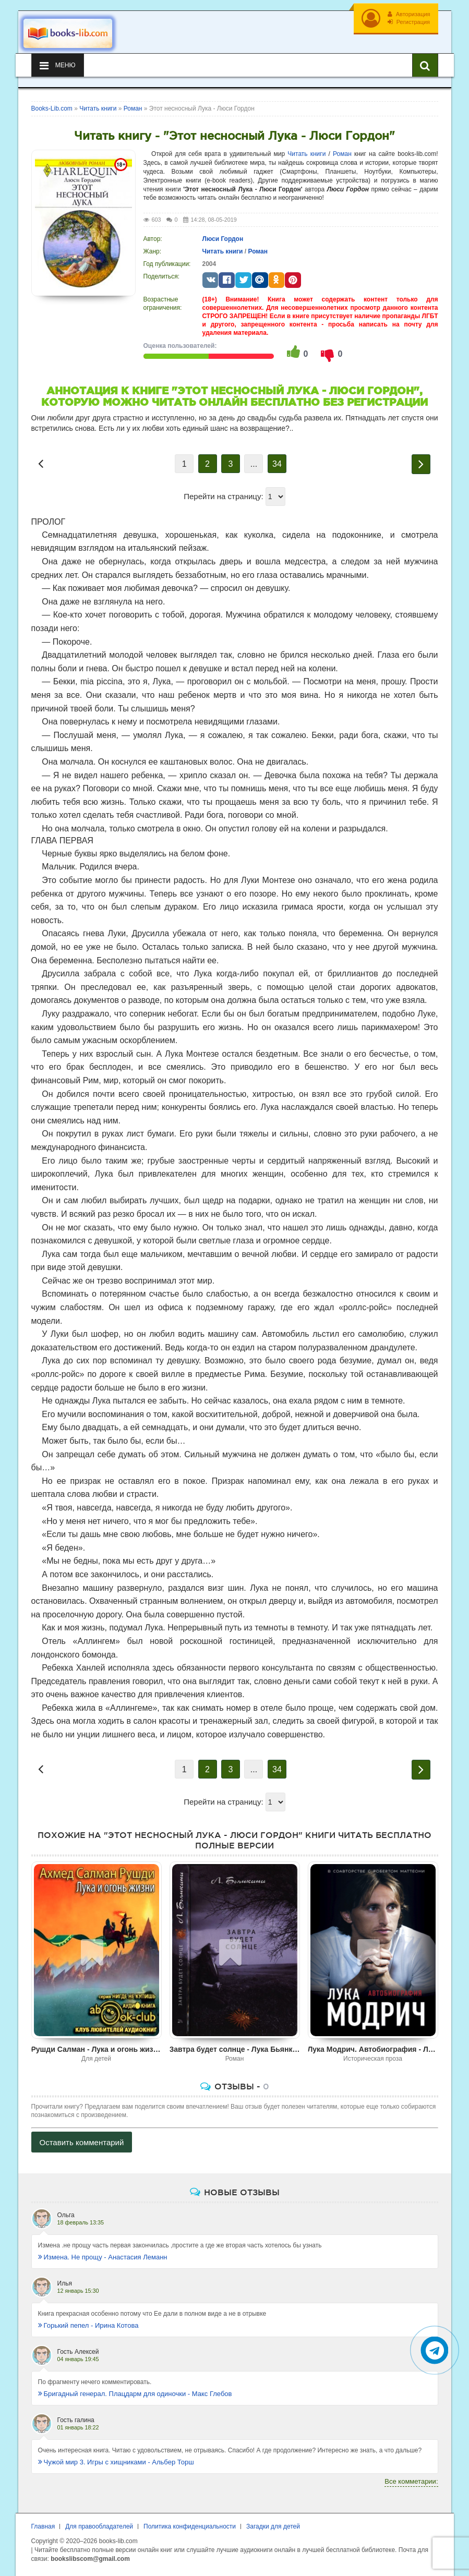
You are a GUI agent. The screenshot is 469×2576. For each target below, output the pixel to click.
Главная (43, 2526)
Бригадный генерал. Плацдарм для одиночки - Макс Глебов (135, 2394)
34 (277, 463)
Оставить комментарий (82, 2142)
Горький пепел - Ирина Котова (88, 2325)
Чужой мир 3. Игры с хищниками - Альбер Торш (116, 2462)
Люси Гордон (223, 239)
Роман (342, 154)
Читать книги (306, 154)
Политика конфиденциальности (189, 2526)
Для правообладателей (99, 2526)
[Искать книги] (425, 65)
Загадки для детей (273, 2526)
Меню (58, 65)
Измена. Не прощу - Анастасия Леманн (102, 2257)
